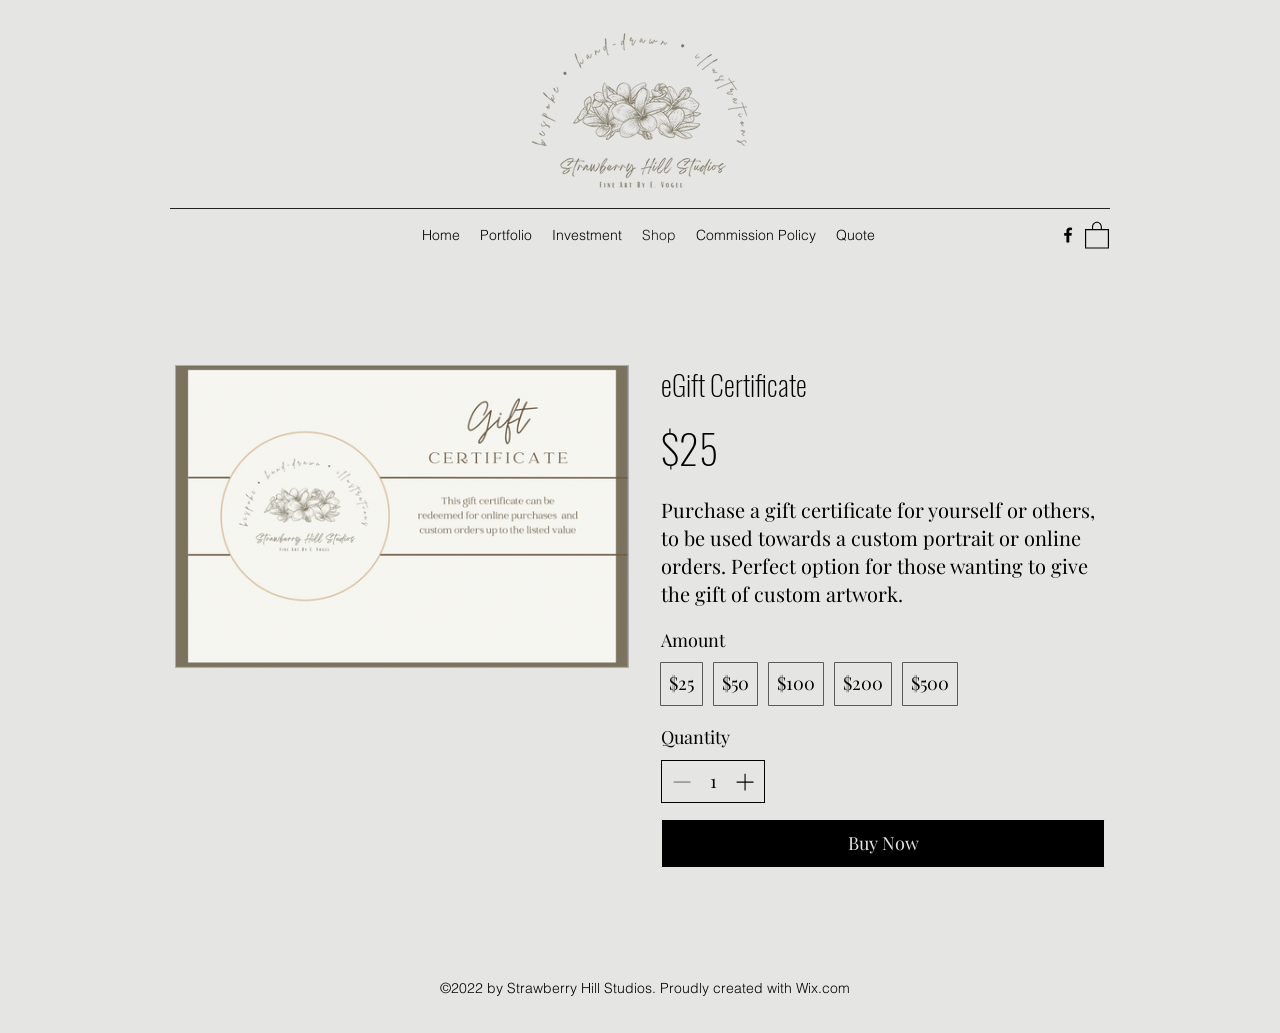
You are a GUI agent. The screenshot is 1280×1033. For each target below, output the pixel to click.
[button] (1097, 234)
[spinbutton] (713, 781)
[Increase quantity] (744, 781)
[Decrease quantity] (681, 781)
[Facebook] (1068, 235)
